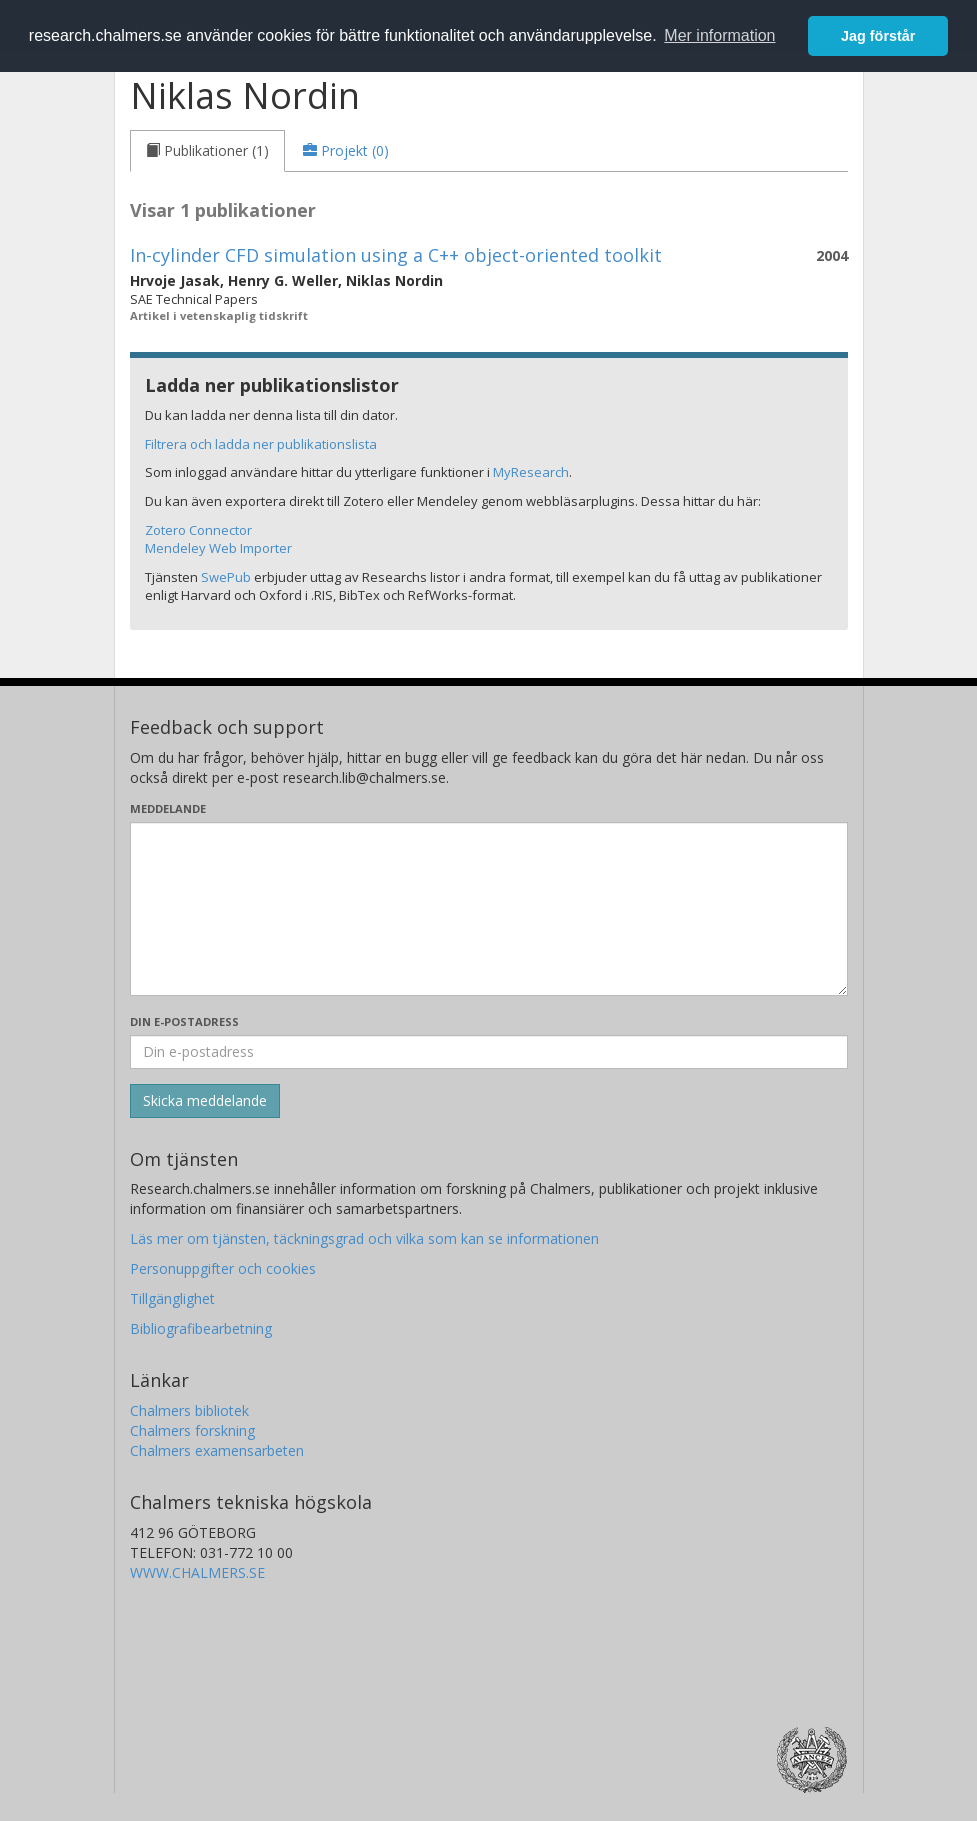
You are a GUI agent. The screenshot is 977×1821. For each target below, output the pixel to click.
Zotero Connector (198, 530)
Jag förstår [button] (878, 36)
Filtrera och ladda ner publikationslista (261, 444)
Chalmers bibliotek (189, 1410)
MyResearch (531, 472)
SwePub (226, 577)
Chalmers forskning (192, 1430)
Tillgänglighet (172, 1298)
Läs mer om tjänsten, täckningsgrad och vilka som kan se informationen (364, 1238)
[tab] (207, 151)
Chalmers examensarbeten (217, 1450)
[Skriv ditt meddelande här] (489, 909)
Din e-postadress (184, 1021)
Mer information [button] (719, 35)
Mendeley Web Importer (218, 548)
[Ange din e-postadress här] (489, 1052)
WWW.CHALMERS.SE (197, 1572)
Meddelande (168, 808)
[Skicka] (205, 1101)
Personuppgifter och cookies (223, 1268)
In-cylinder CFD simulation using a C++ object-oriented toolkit (396, 255)
